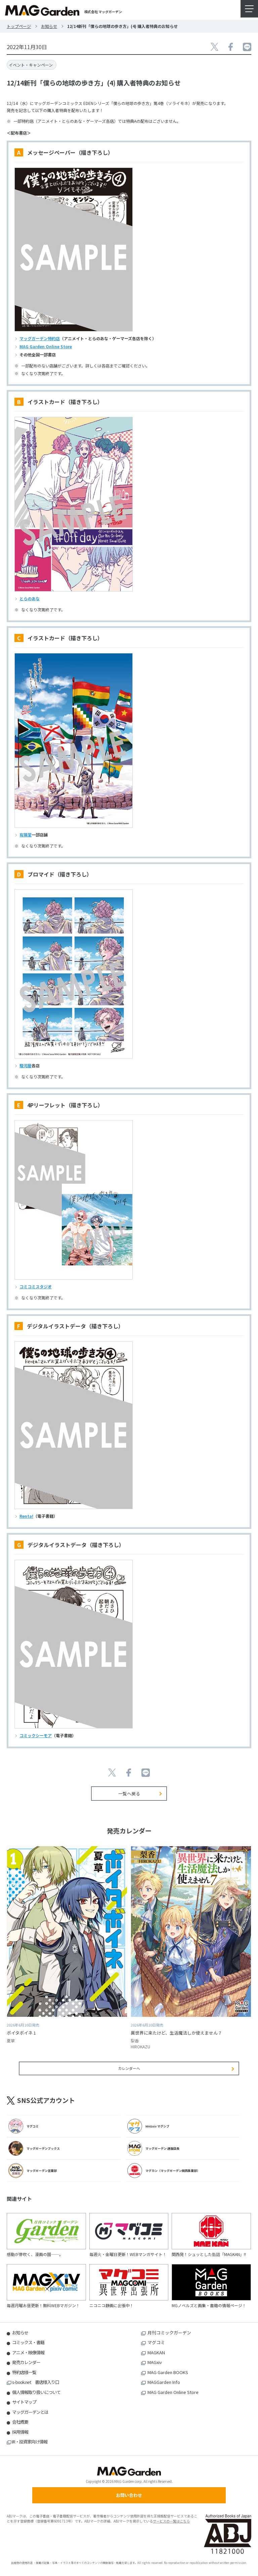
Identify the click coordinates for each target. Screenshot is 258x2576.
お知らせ (49, 26)
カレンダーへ (129, 2068)
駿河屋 (25, 1065)
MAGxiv (154, 2362)
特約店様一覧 (24, 2372)
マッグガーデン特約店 (39, 338)
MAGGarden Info (163, 2382)
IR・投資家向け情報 (29, 2441)
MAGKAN (156, 2352)
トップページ (19, 26)
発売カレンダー (26, 2362)
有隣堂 (25, 834)
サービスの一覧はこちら (171, 2521)
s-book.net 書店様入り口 (35, 2382)
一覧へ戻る (129, 1793)
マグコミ (156, 2342)
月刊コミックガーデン (169, 2332)
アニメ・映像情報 (28, 2352)
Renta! (26, 1516)
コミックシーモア (35, 1735)
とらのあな (29, 598)
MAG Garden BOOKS (167, 2372)
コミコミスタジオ (35, 1286)
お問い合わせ (129, 2495)
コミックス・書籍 (28, 2342)
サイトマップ (24, 2402)
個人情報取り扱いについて (36, 2392)
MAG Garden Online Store (45, 346)
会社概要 (20, 2422)
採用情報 (20, 2432)
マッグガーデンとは (30, 2412)
